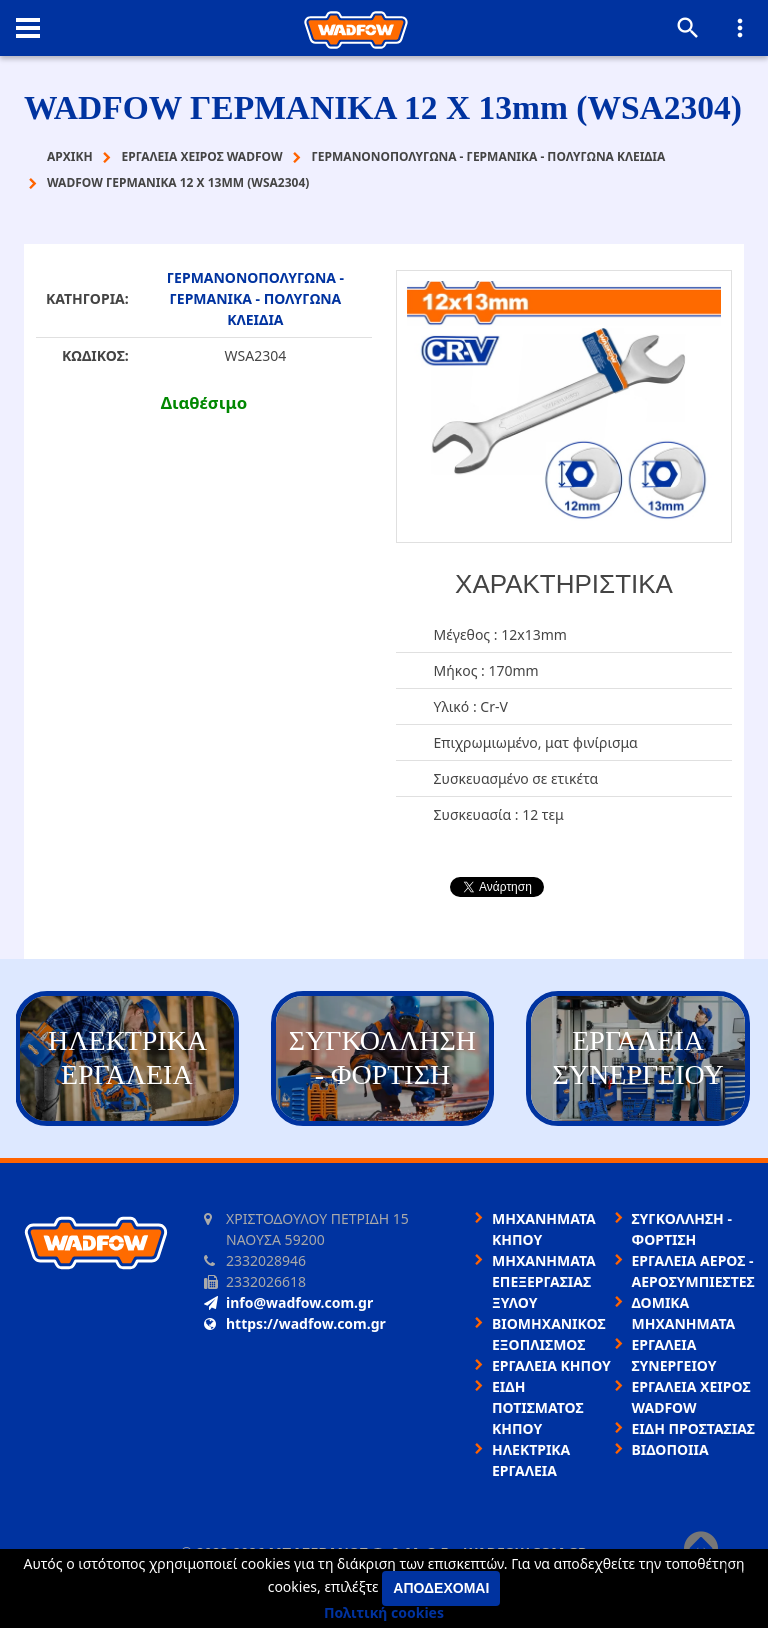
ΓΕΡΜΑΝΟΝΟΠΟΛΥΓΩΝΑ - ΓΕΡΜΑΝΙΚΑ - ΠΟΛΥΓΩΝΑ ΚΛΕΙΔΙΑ (255, 298)
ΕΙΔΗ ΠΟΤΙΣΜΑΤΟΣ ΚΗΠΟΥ (538, 1407)
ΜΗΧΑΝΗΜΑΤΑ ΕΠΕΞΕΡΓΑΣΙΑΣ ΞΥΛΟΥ (544, 1281)
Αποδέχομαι (441, 1588)
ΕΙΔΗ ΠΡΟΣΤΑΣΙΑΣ (693, 1428)
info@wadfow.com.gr (288, 1302)
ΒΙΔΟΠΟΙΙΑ (670, 1449)
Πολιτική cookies (384, 1612)
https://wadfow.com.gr (295, 1323)
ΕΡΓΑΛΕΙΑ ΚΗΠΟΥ (551, 1365)
